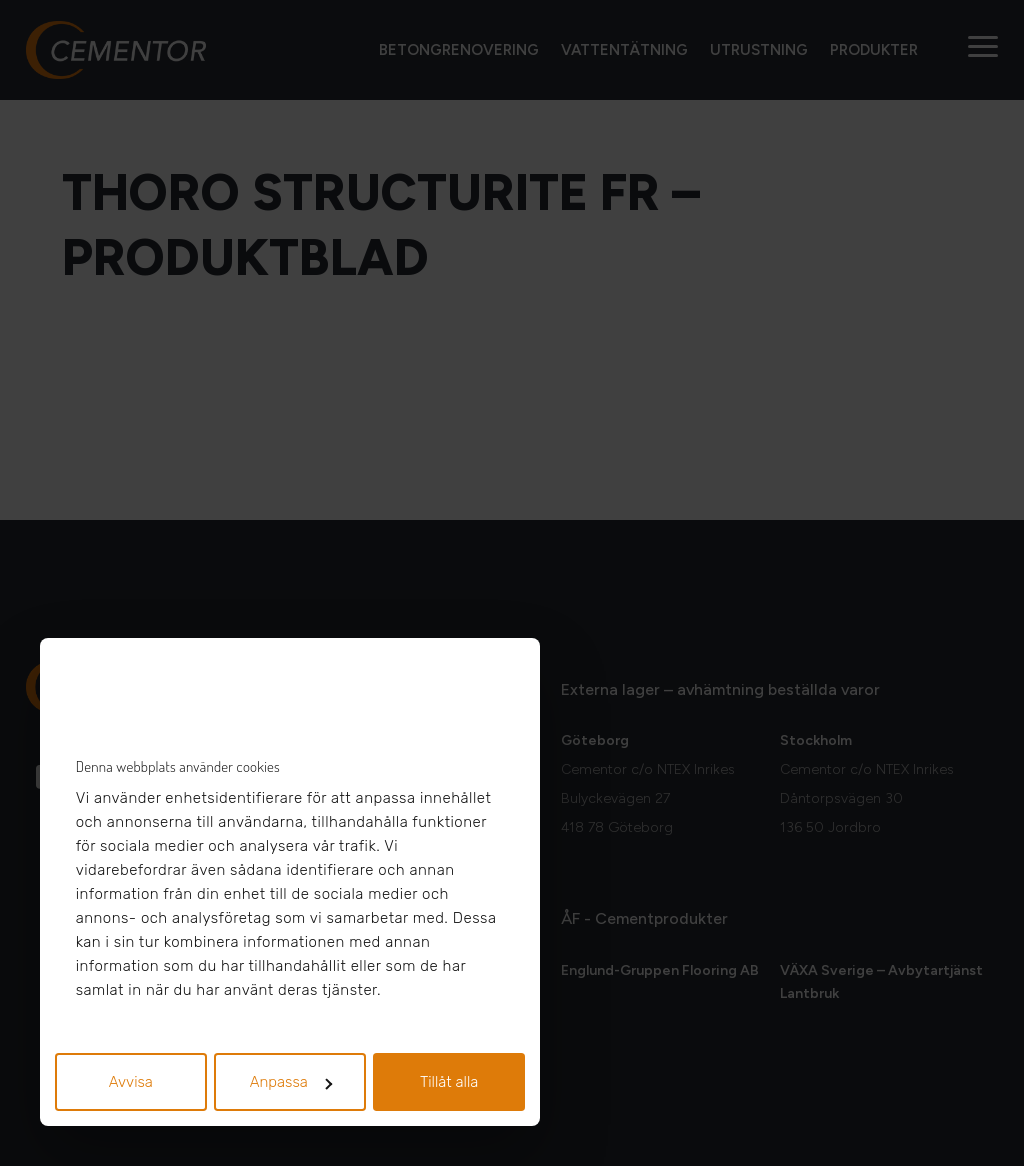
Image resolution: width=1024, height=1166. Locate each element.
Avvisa (131, 1082)
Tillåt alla (449, 1082)
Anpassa (291, 1082)
